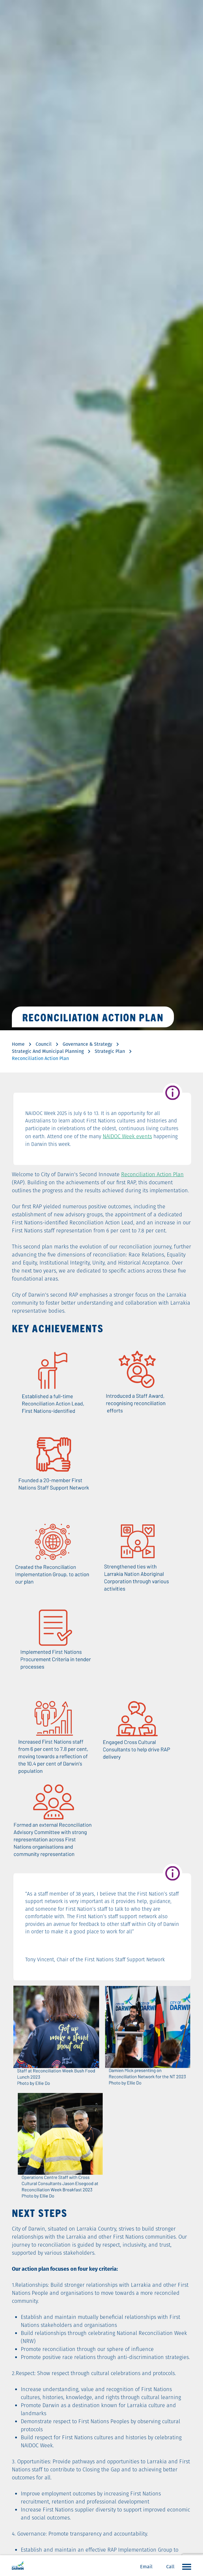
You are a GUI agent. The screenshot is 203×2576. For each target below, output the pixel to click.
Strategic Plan (110, 1051)
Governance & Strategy (87, 1044)
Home (18, 1044)
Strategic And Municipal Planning (48, 1051)
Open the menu (185, 2566)
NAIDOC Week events (127, 1136)
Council (44, 1044)
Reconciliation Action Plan (152, 1174)
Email (146, 2566)
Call (170, 2566)
